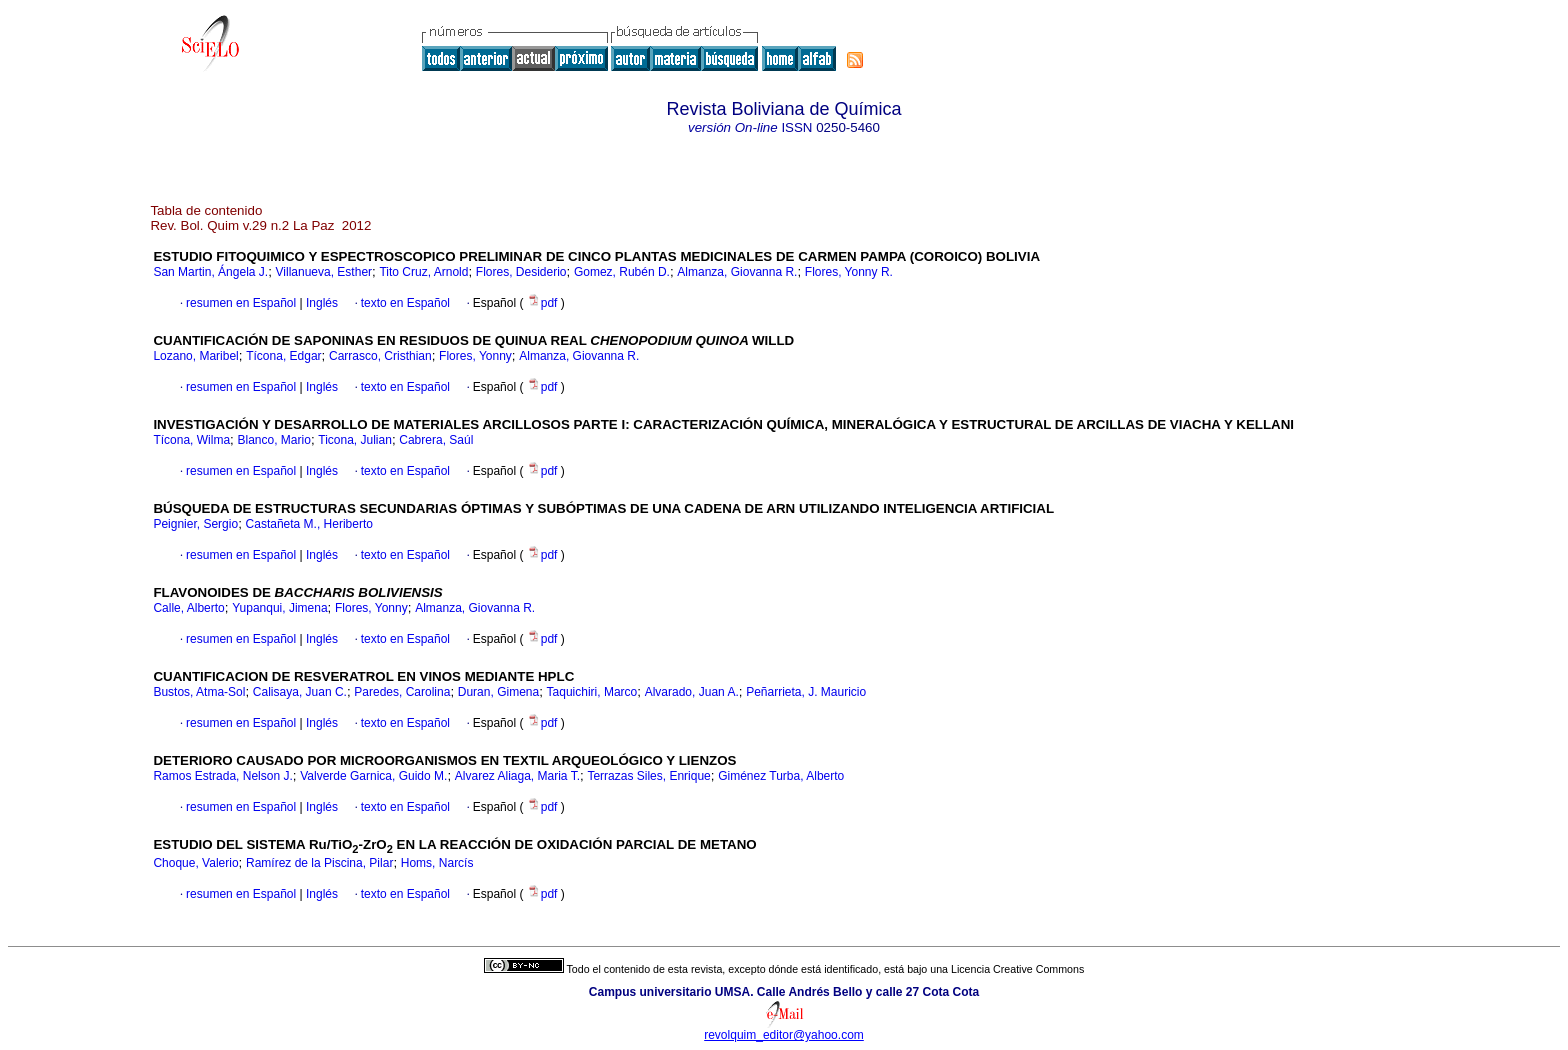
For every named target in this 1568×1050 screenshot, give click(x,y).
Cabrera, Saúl (436, 440)
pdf (544, 303)
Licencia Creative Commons (1017, 969)
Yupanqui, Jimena (279, 608)
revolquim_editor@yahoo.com (784, 1035)
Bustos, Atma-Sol (199, 692)
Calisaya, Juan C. (300, 692)
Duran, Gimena (498, 692)
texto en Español (405, 303)
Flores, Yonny (475, 356)
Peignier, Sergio (195, 524)
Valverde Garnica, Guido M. (373, 776)
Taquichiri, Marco (592, 692)
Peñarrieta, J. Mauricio (806, 692)
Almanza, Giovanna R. (737, 272)
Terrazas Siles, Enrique (648, 776)
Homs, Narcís (437, 863)
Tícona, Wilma (191, 440)
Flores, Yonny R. (849, 272)
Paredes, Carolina (402, 692)
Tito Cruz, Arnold (423, 272)
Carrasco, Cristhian (380, 356)
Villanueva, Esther (324, 272)
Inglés (320, 303)
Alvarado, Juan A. (692, 692)
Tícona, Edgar (283, 356)
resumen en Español (241, 303)
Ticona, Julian (355, 440)
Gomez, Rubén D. (622, 272)
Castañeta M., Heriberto (309, 524)
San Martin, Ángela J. (210, 272)
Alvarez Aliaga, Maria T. (517, 776)
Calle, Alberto (188, 608)
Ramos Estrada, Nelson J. (222, 776)
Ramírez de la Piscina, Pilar (319, 863)
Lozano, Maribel (195, 356)
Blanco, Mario (274, 440)
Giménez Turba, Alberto (781, 776)
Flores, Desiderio (521, 272)
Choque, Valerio (195, 863)
